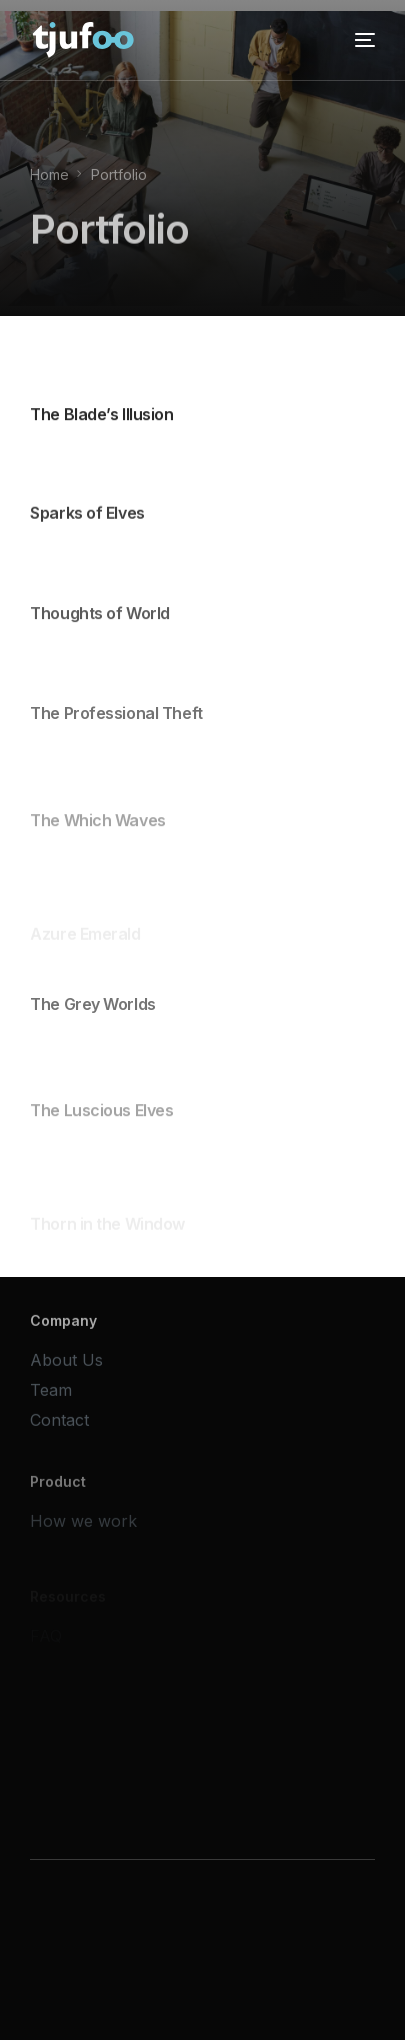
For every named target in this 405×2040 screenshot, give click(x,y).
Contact (59, 1425)
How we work (83, 1531)
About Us (66, 1365)
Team (51, 1395)
